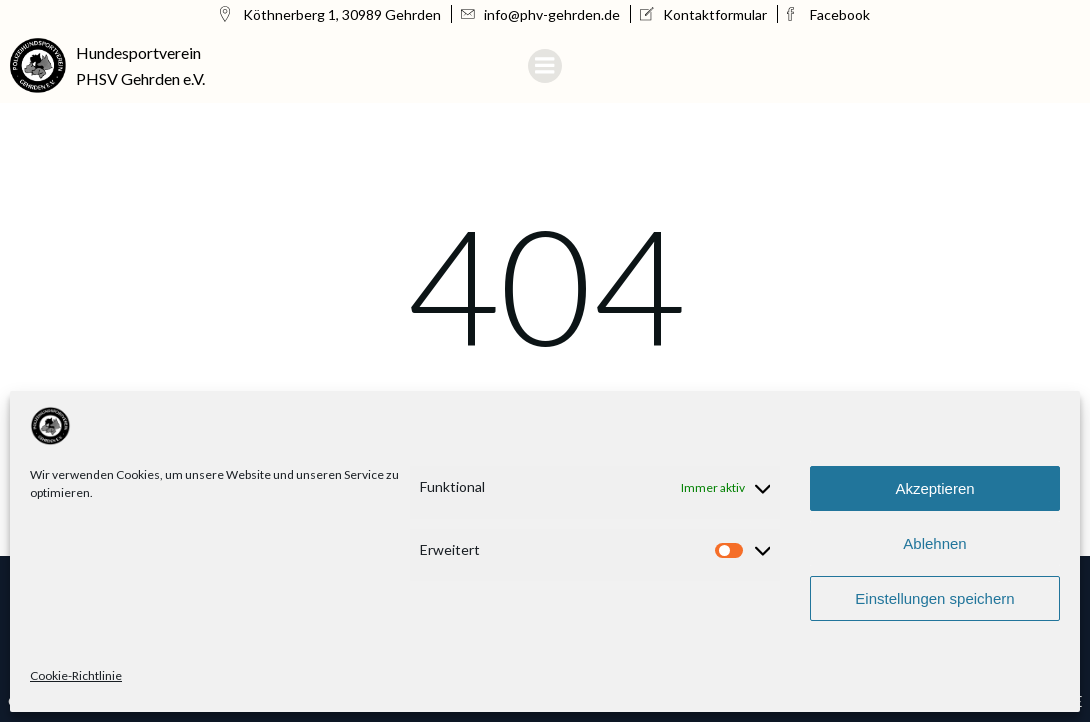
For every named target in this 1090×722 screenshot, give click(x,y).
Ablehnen (934, 543)
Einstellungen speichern (934, 598)
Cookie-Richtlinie (76, 675)
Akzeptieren (934, 488)
